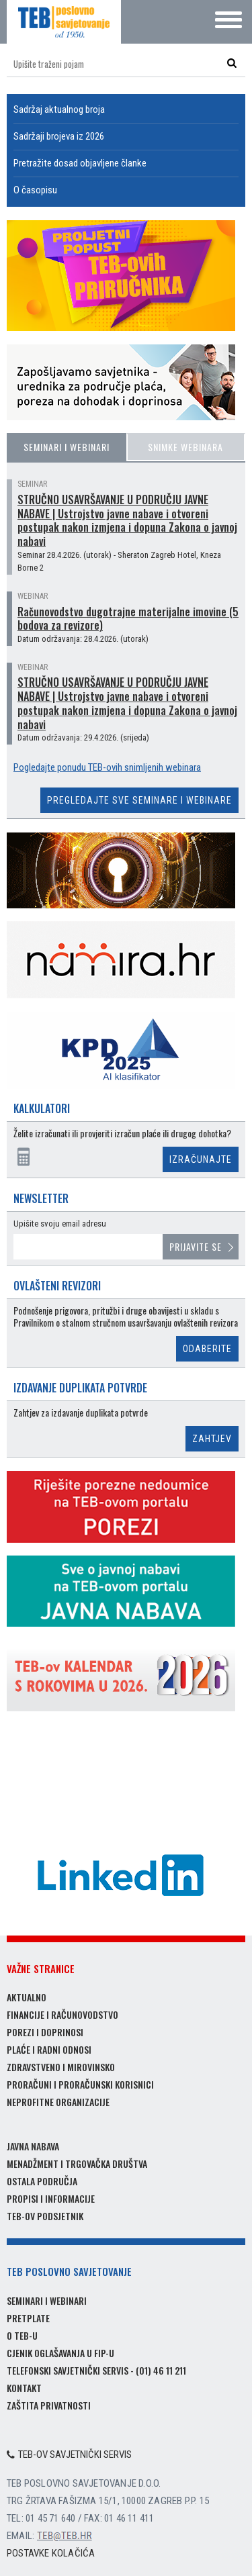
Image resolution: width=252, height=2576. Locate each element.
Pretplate (28, 2318)
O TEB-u (22, 2335)
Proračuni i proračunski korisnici (80, 2084)
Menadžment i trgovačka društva (77, 2163)
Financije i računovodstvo (62, 2014)
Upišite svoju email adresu (59, 1224)
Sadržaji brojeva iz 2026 (58, 136)
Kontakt (24, 2388)
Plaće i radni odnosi (49, 2049)
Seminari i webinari (67, 447)
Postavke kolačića (51, 2553)
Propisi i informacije (51, 2198)
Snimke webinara (185, 447)
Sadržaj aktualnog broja (59, 109)
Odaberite (207, 1348)
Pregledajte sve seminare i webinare (139, 800)
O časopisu (35, 190)
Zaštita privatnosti (49, 2405)
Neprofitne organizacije (58, 2102)
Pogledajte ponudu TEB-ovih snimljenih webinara (107, 767)
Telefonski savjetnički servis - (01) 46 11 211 (96, 2370)
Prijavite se (195, 1246)
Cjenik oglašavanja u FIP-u (60, 2353)
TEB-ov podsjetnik (45, 2216)
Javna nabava (33, 2146)
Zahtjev (212, 1438)
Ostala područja (42, 2181)
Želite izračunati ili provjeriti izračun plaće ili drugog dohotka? (122, 1133)
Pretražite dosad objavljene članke (79, 163)
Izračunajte (200, 1159)
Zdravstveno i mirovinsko (61, 2067)
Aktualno (26, 1997)
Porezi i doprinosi (45, 2032)
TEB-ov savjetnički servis (69, 2454)
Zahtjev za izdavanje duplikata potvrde (80, 1412)
